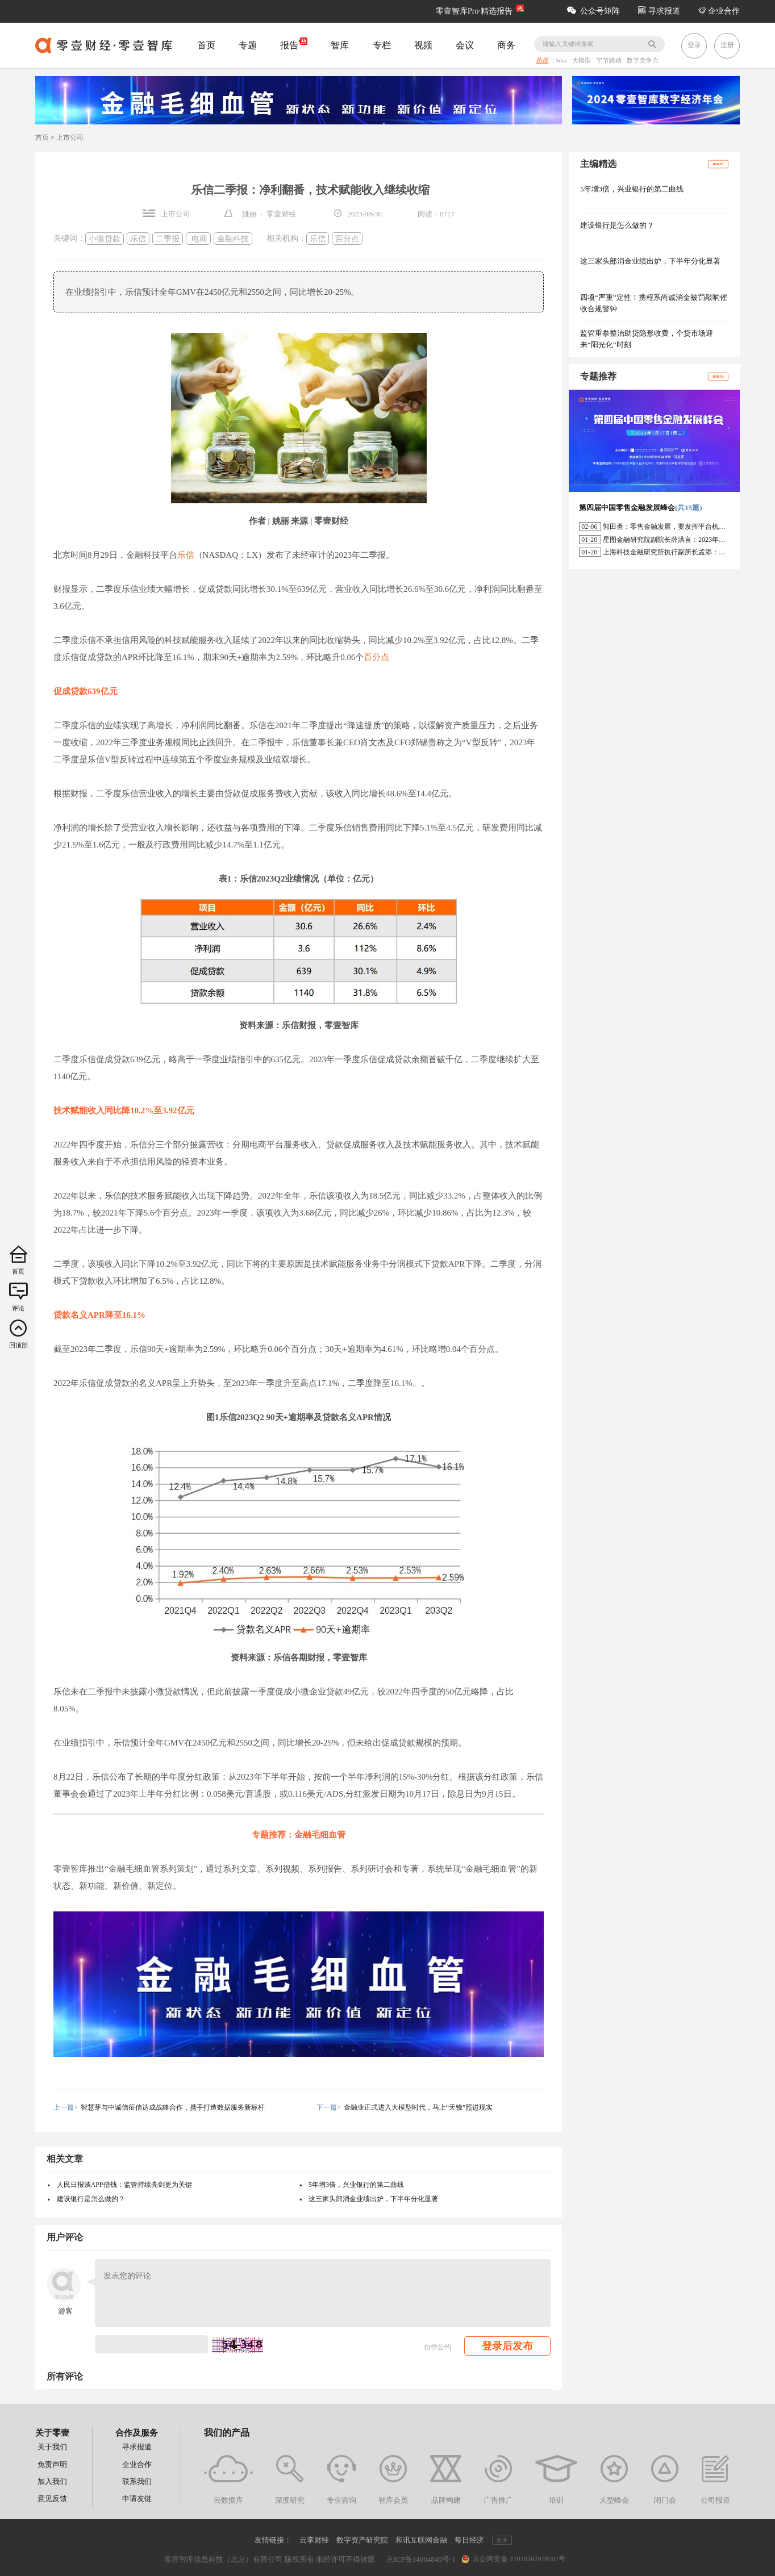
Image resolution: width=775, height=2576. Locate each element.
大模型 (582, 60)
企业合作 (719, 11)
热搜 (542, 60)
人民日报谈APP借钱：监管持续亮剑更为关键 (124, 2185)
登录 (694, 45)
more (718, 163)
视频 (423, 45)
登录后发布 (507, 2346)
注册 (727, 45)
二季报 (168, 238)
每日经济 (469, 2540)
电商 (198, 238)
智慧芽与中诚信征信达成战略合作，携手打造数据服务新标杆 (173, 2107)
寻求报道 (659, 11)
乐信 (138, 238)
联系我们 (137, 2481)
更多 (502, 2540)
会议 (465, 45)
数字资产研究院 (362, 2540)
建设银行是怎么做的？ (91, 2199)
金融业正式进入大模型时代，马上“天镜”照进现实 (418, 2107)
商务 (506, 45)
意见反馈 (52, 2498)
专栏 (382, 45)
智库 (340, 45)
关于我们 (52, 2447)
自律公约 (437, 2347)
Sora (562, 60)
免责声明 (52, 2464)
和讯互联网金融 (421, 2540)
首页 (206, 45)
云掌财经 (314, 2540)
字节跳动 (610, 60)
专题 (248, 45)
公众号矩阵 (593, 11)
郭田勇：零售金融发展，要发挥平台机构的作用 (674, 527)
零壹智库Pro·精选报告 (474, 11)
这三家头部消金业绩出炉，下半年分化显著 (373, 2199)
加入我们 (52, 2481)
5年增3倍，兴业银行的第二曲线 (356, 2185)
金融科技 (233, 238)
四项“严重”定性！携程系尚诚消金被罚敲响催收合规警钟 (653, 303)
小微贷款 (104, 238)
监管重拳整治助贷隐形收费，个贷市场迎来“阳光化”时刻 (646, 339)
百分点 (347, 238)
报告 (293, 44)
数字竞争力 (643, 60)
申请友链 (137, 2498)
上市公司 (70, 137)
